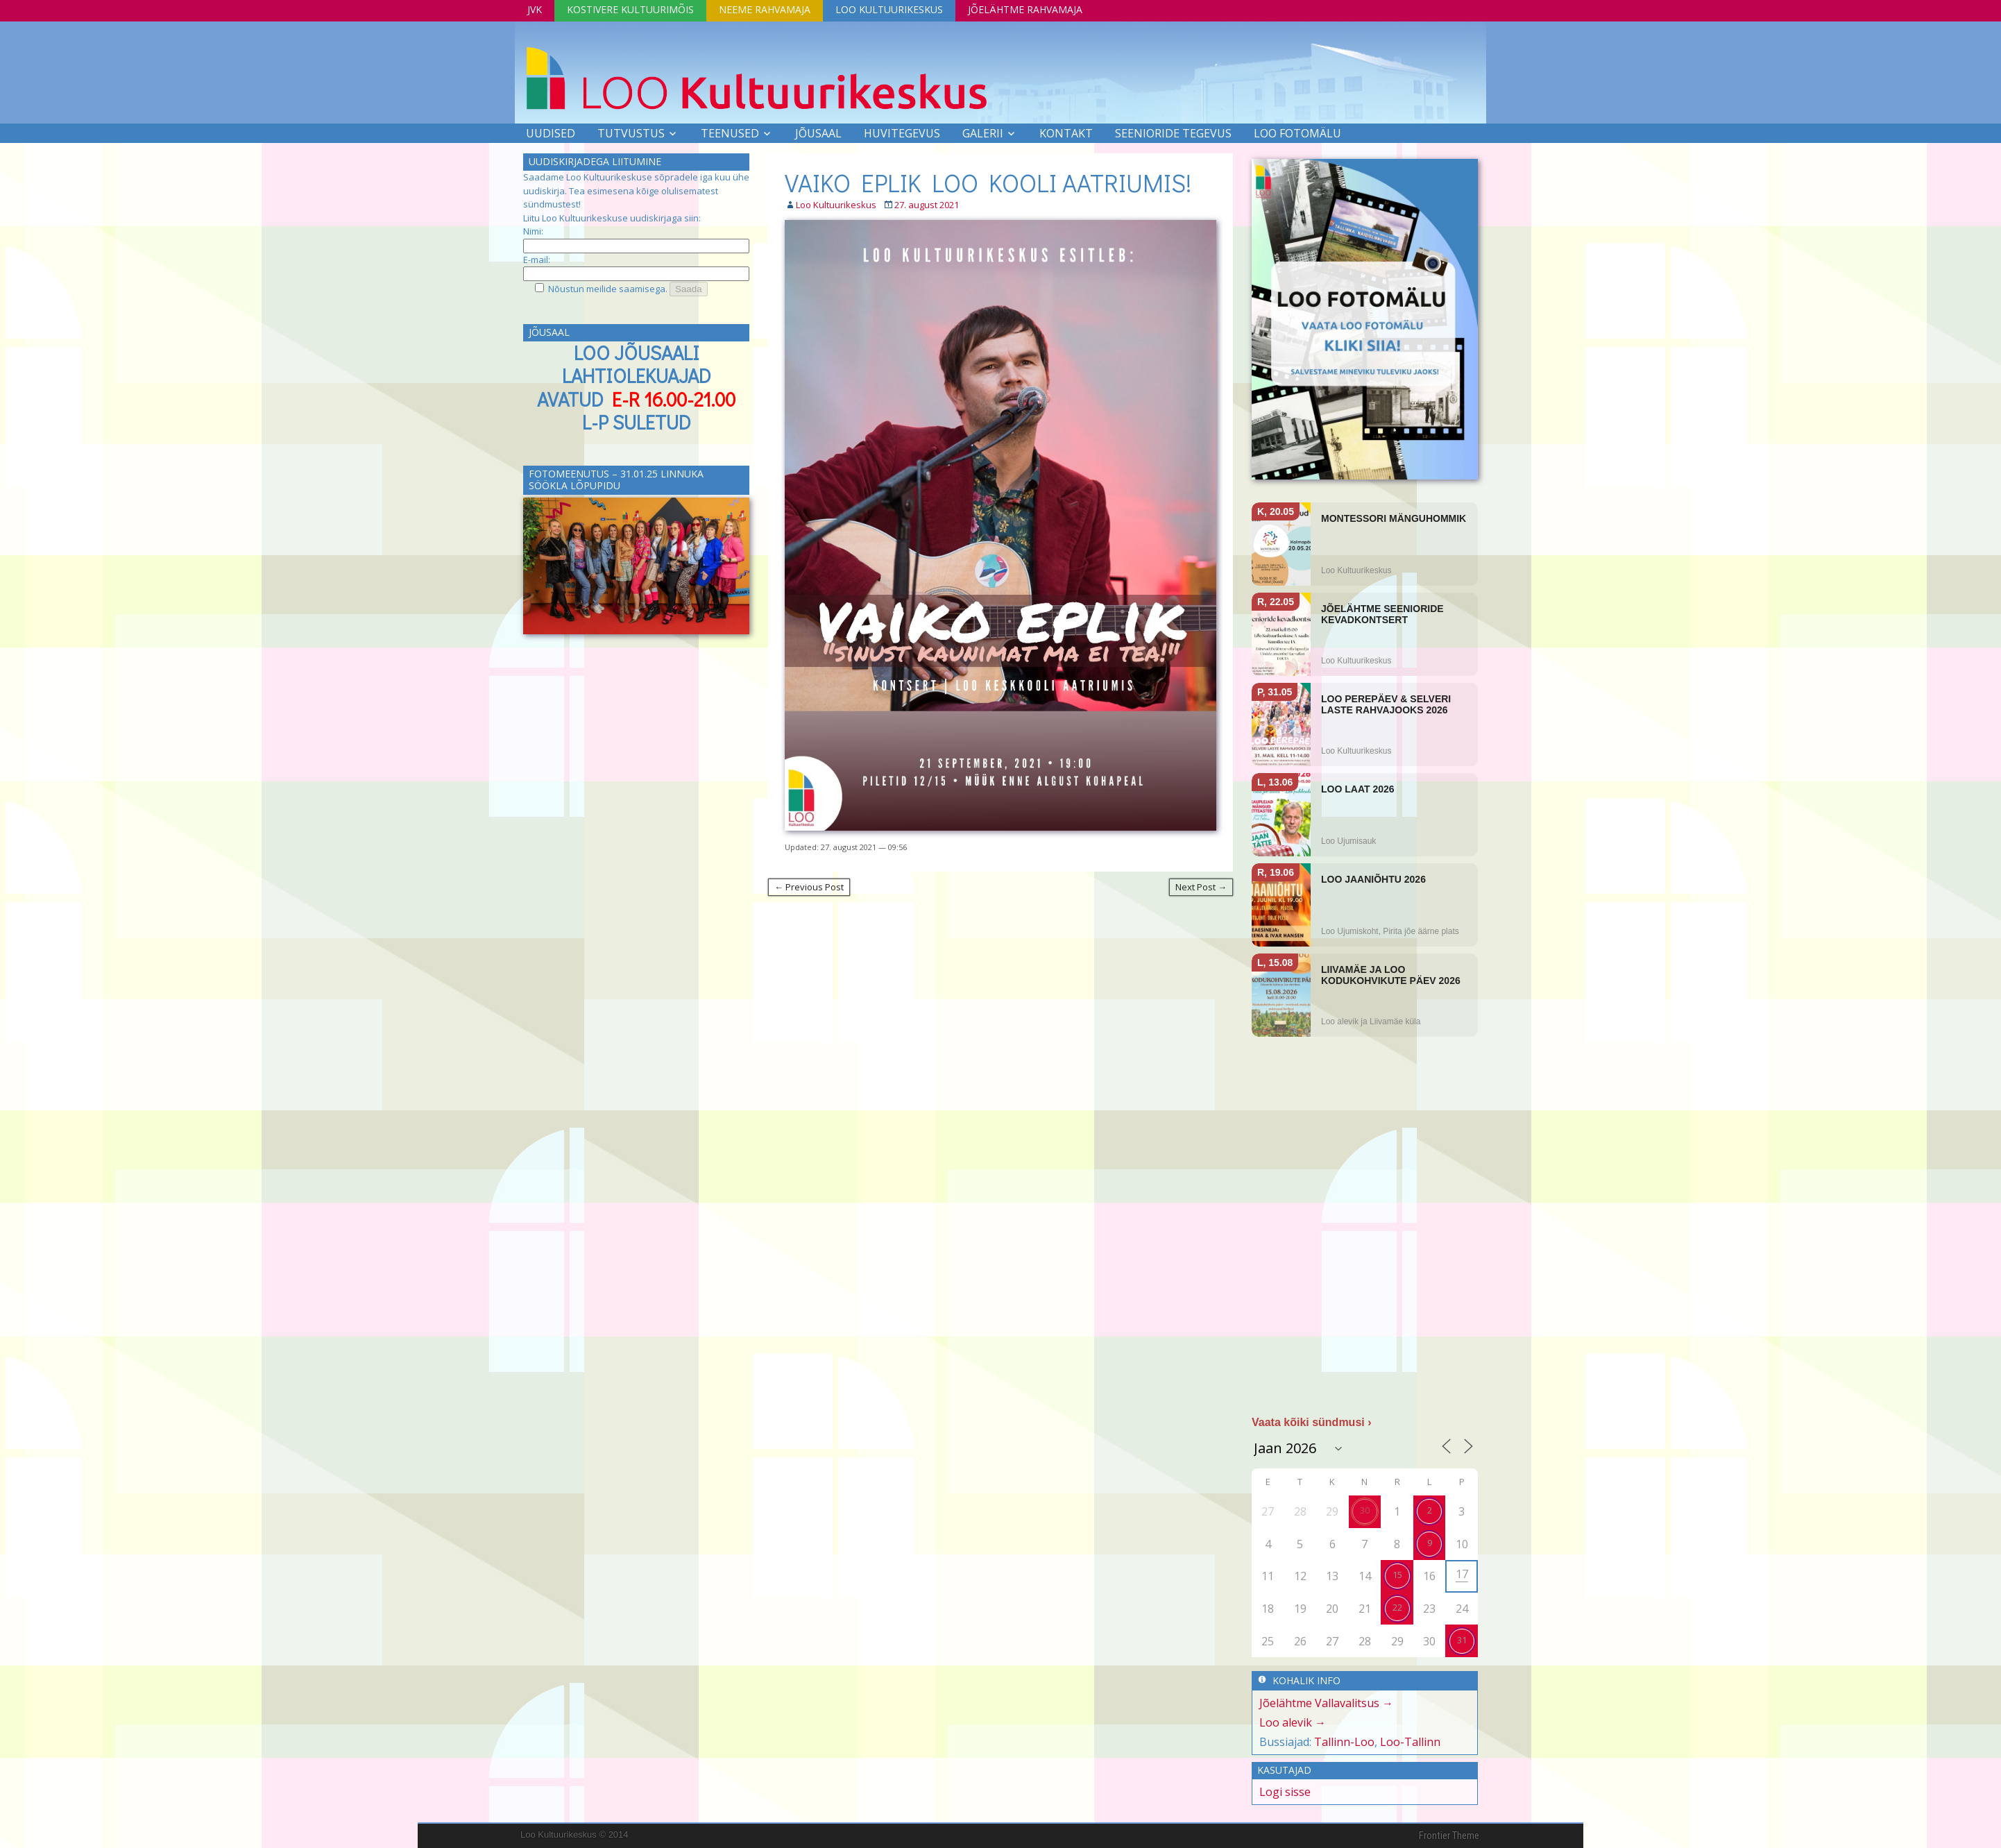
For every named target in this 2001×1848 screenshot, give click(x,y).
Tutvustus (631, 133)
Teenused (730, 133)
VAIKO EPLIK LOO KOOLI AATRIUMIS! (988, 182)
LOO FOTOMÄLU (1297, 133)
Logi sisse (1285, 1791)
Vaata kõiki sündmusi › (1312, 1422)
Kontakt (1066, 133)
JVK (534, 9)
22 (1397, 1607)
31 (1462, 1640)
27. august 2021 (926, 204)
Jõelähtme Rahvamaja (1025, 9)
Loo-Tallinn (1410, 1741)
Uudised (550, 133)
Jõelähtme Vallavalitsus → (1326, 1703)
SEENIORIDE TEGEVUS (1173, 133)
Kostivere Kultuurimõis (630, 9)
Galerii (982, 133)
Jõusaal (818, 133)
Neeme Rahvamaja (764, 9)
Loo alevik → (1292, 1722)
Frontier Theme (1449, 1835)
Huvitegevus (902, 133)
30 (1365, 1510)
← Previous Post (809, 887)
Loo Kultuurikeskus (889, 9)
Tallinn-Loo (1344, 1741)
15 (1397, 1574)
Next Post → (1201, 887)
